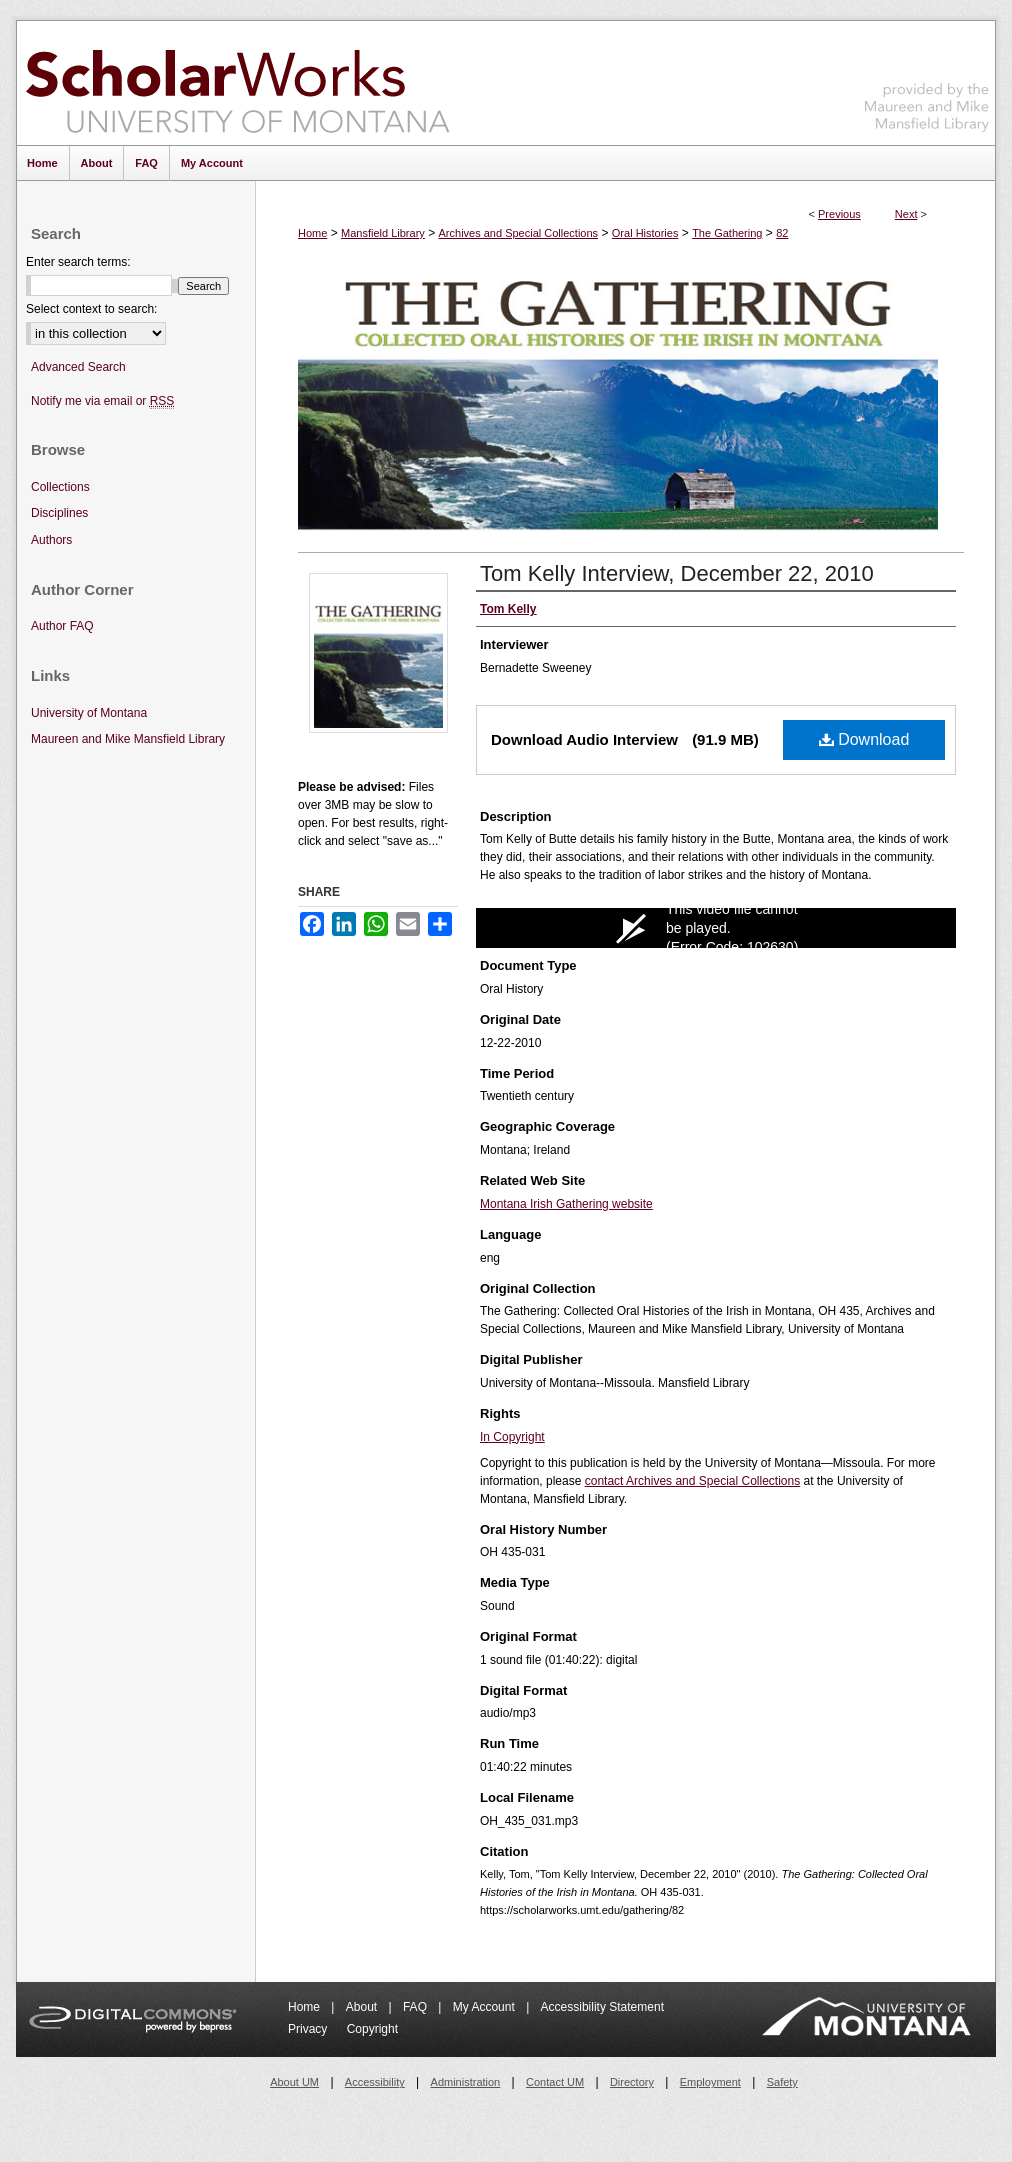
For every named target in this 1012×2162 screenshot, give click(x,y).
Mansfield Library (383, 233)
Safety (782, 2082)
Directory (632, 2082)
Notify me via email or (102, 401)
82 (782, 233)
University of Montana (89, 713)
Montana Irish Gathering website (566, 1204)
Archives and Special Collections (519, 233)
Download (864, 739)
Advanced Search (78, 367)
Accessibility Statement (602, 2007)
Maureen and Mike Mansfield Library (927, 79)
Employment (710, 2082)
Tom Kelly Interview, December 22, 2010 (677, 573)
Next (906, 214)
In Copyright (512, 1437)
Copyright (372, 2029)
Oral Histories (645, 233)
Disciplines (59, 513)
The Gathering (727, 233)
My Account (485, 2007)
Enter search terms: (78, 262)
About (363, 2007)
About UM (294, 2082)
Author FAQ (62, 626)
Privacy (309, 2029)
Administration (466, 2082)
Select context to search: (91, 309)
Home (312, 233)
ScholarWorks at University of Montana (237, 83)
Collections (60, 487)
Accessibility (375, 2082)
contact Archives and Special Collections (692, 1481)
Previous (839, 214)
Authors (51, 540)
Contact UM (555, 2082)
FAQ (416, 2007)
